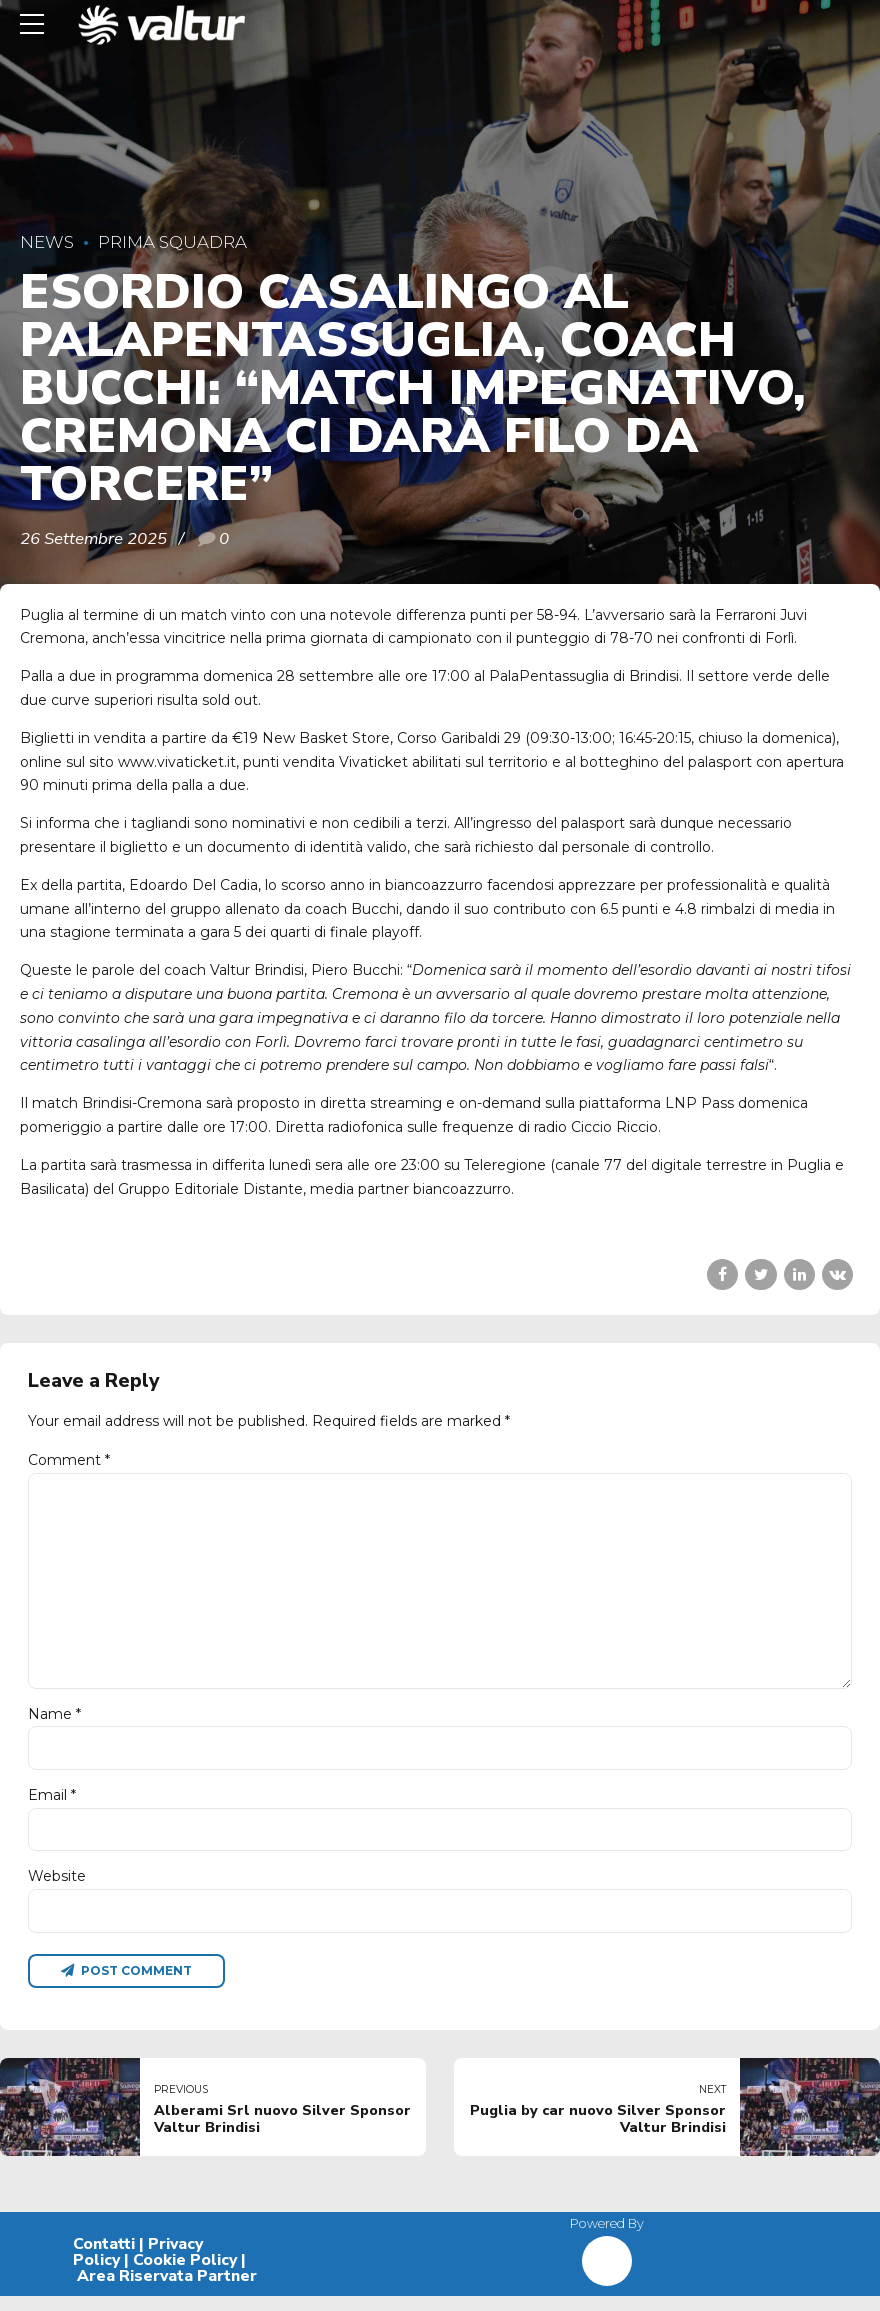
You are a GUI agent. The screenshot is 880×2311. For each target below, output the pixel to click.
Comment (69, 1460)
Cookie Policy (185, 2275)
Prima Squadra (172, 242)
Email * (52, 1807)
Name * (54, 1724)
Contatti (104, 2259)
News (47, 242)
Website (57, 1890)
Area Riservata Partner (167, 2291)
